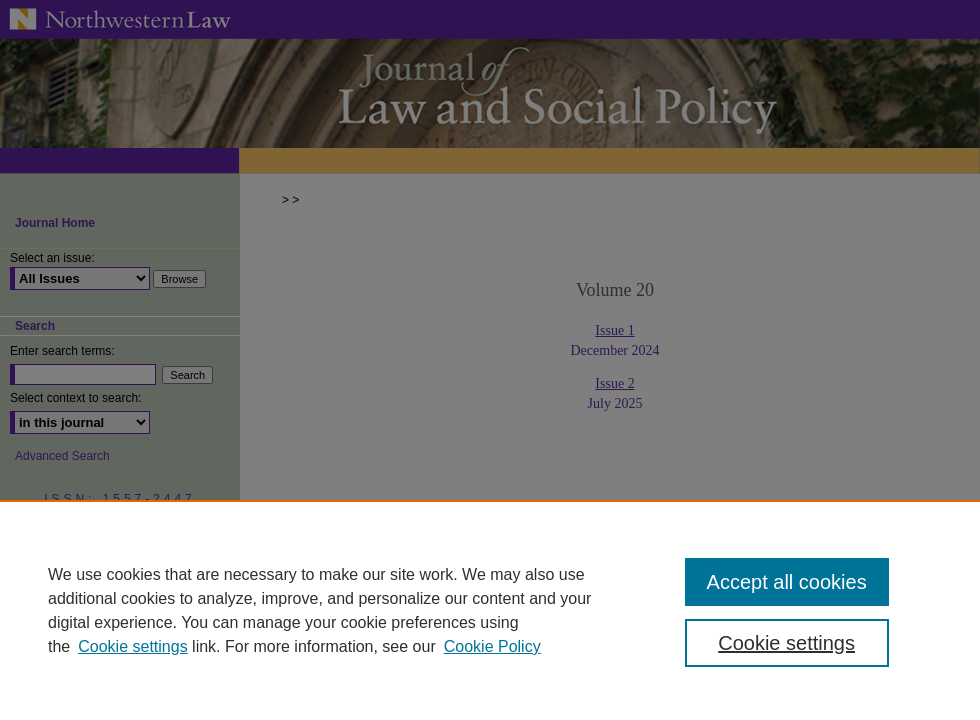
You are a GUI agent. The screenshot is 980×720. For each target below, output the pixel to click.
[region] (490, 610)
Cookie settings (132, 646)
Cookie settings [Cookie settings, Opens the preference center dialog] (786, 643)
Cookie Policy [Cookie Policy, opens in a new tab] (492, 646)
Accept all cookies (787, 582)
